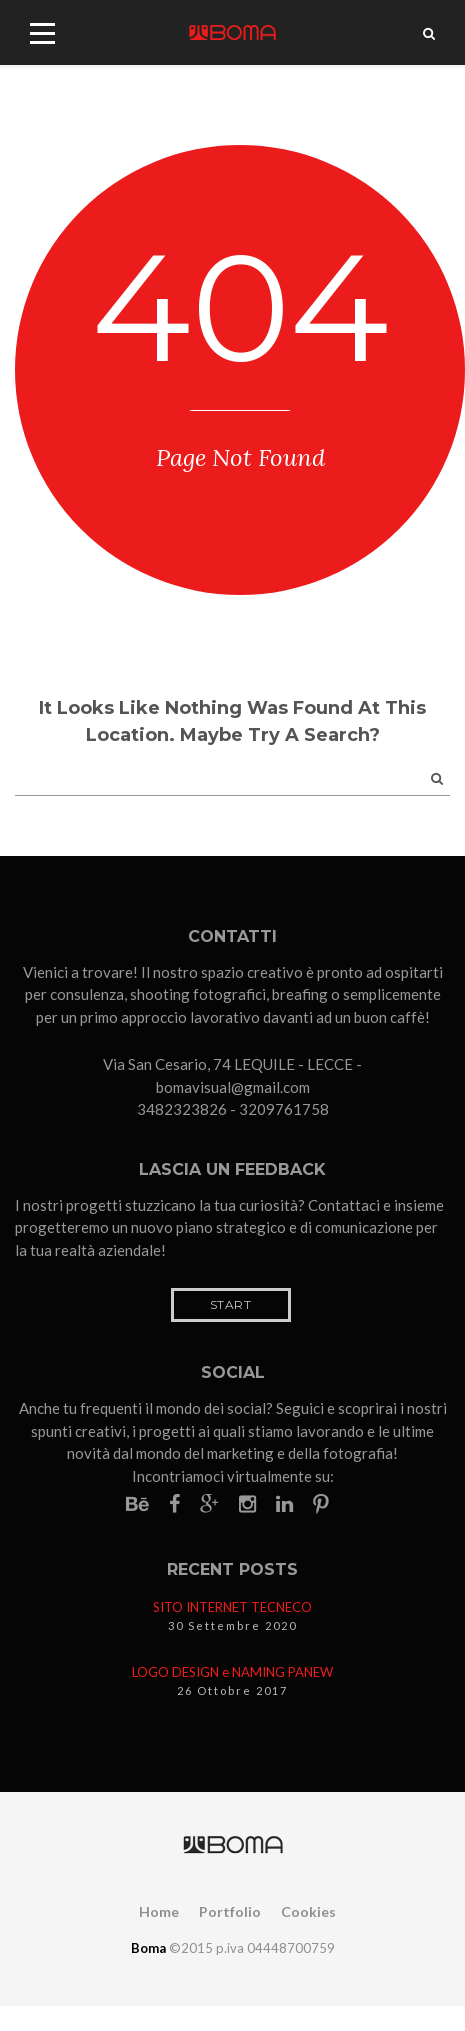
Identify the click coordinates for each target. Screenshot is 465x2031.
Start (231, 1304)
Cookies (308, 1911)
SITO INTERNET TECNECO (232, 1607)
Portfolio (230, 1911)
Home (159, 1911)
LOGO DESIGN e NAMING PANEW (232, 1672)
